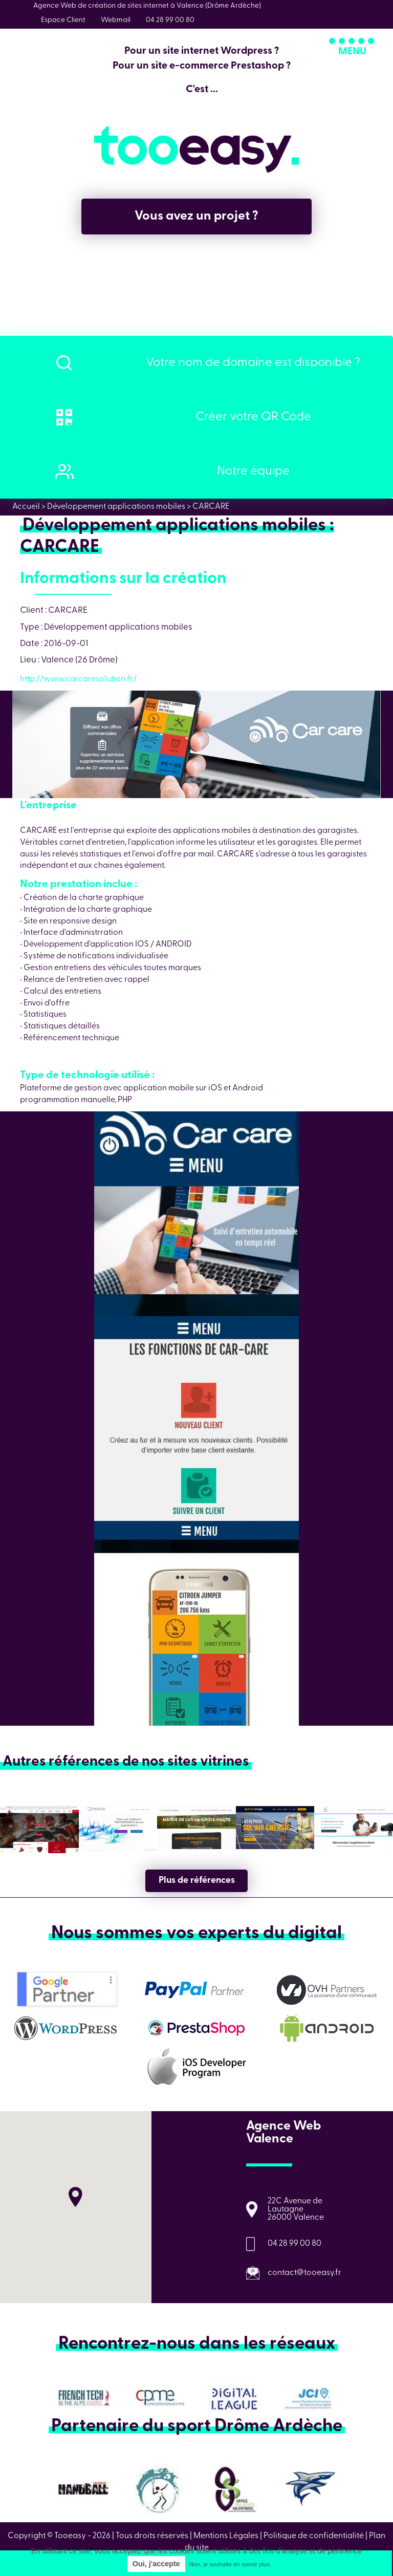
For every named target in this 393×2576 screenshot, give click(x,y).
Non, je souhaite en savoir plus (229, 2564)
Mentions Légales (225, 2536)
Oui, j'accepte (156, 2564)
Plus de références (197, 1880)
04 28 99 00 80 (294, 2244)
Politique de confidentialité (314, 2536)
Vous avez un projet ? (196, 216)
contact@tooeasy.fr (304, 2273)
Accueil (26, 507)
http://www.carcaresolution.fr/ (78, 679)
